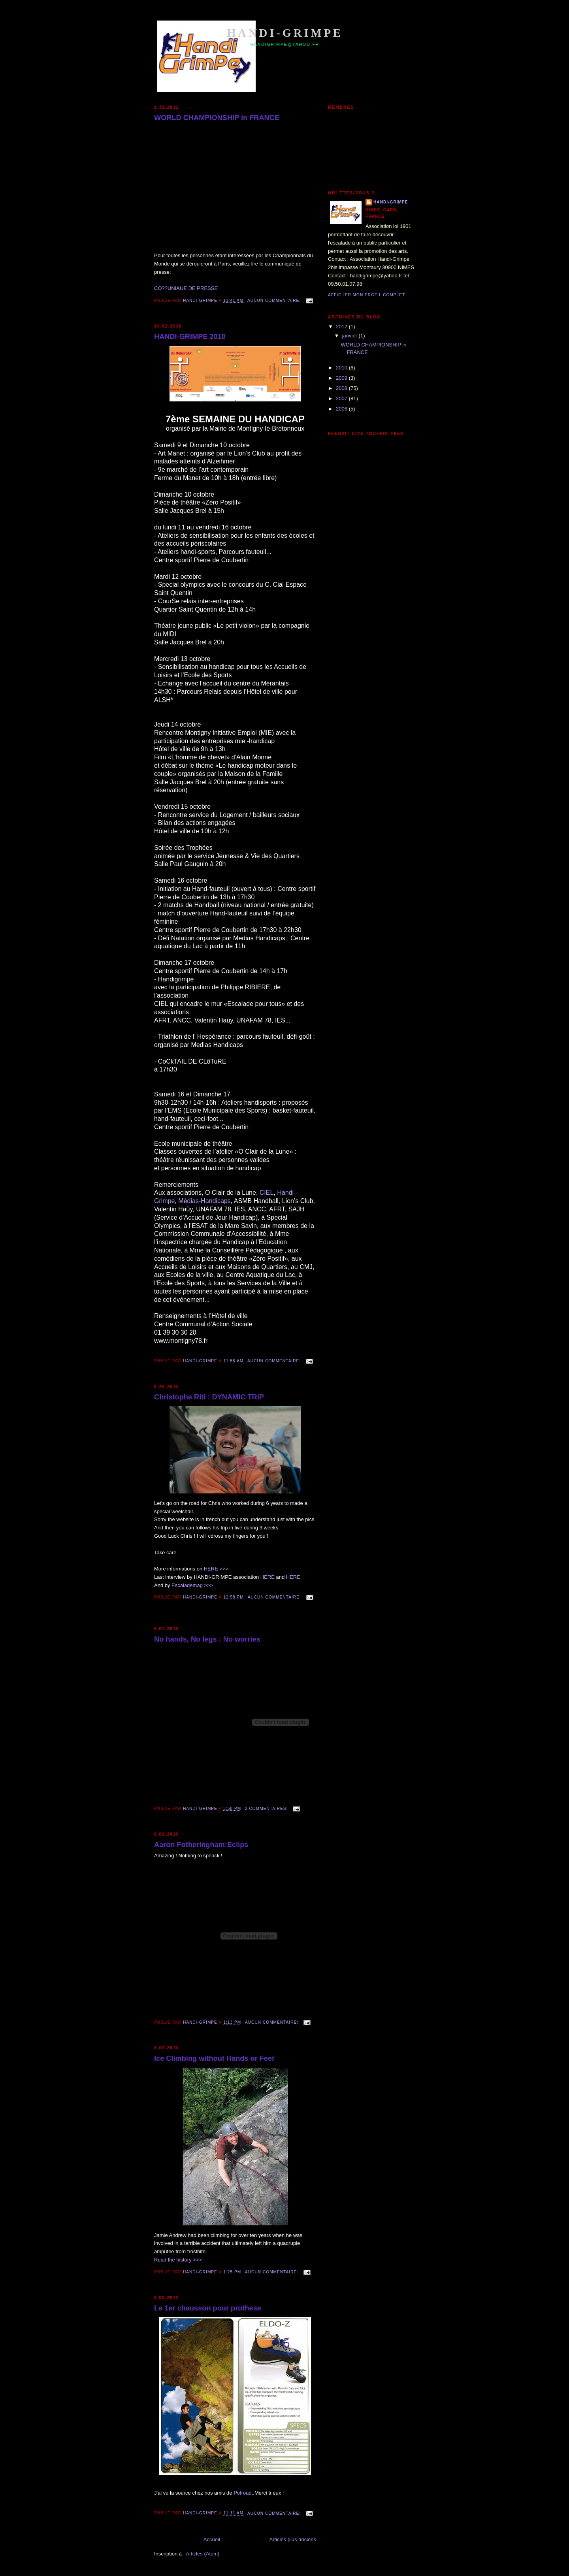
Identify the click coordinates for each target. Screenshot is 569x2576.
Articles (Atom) (202, 2554)
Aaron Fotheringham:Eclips (201, 1845)
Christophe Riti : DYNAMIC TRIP (209, 1397)
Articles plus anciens (293, 2539)
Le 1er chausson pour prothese (207, 2308)
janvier (350, 336)
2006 (342, 409)
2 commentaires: (267, 1808)
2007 (342, 398)
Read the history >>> (178, 2260)
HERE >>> (216, 1569)
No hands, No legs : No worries (207, 1639)
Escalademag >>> (192, 1585)
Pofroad (243, 2493)
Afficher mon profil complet (366, 295)
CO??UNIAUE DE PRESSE (186, 288)
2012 (342, 327)
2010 (342, 368)
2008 (342, 388)
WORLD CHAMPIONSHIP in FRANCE (216, 118)
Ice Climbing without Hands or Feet (214, 2058)
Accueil (211, 2539)
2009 (342, 378)
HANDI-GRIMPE (390, 202)
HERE (267, 1577)
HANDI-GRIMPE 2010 (190, 337)
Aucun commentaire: (274, 300)
